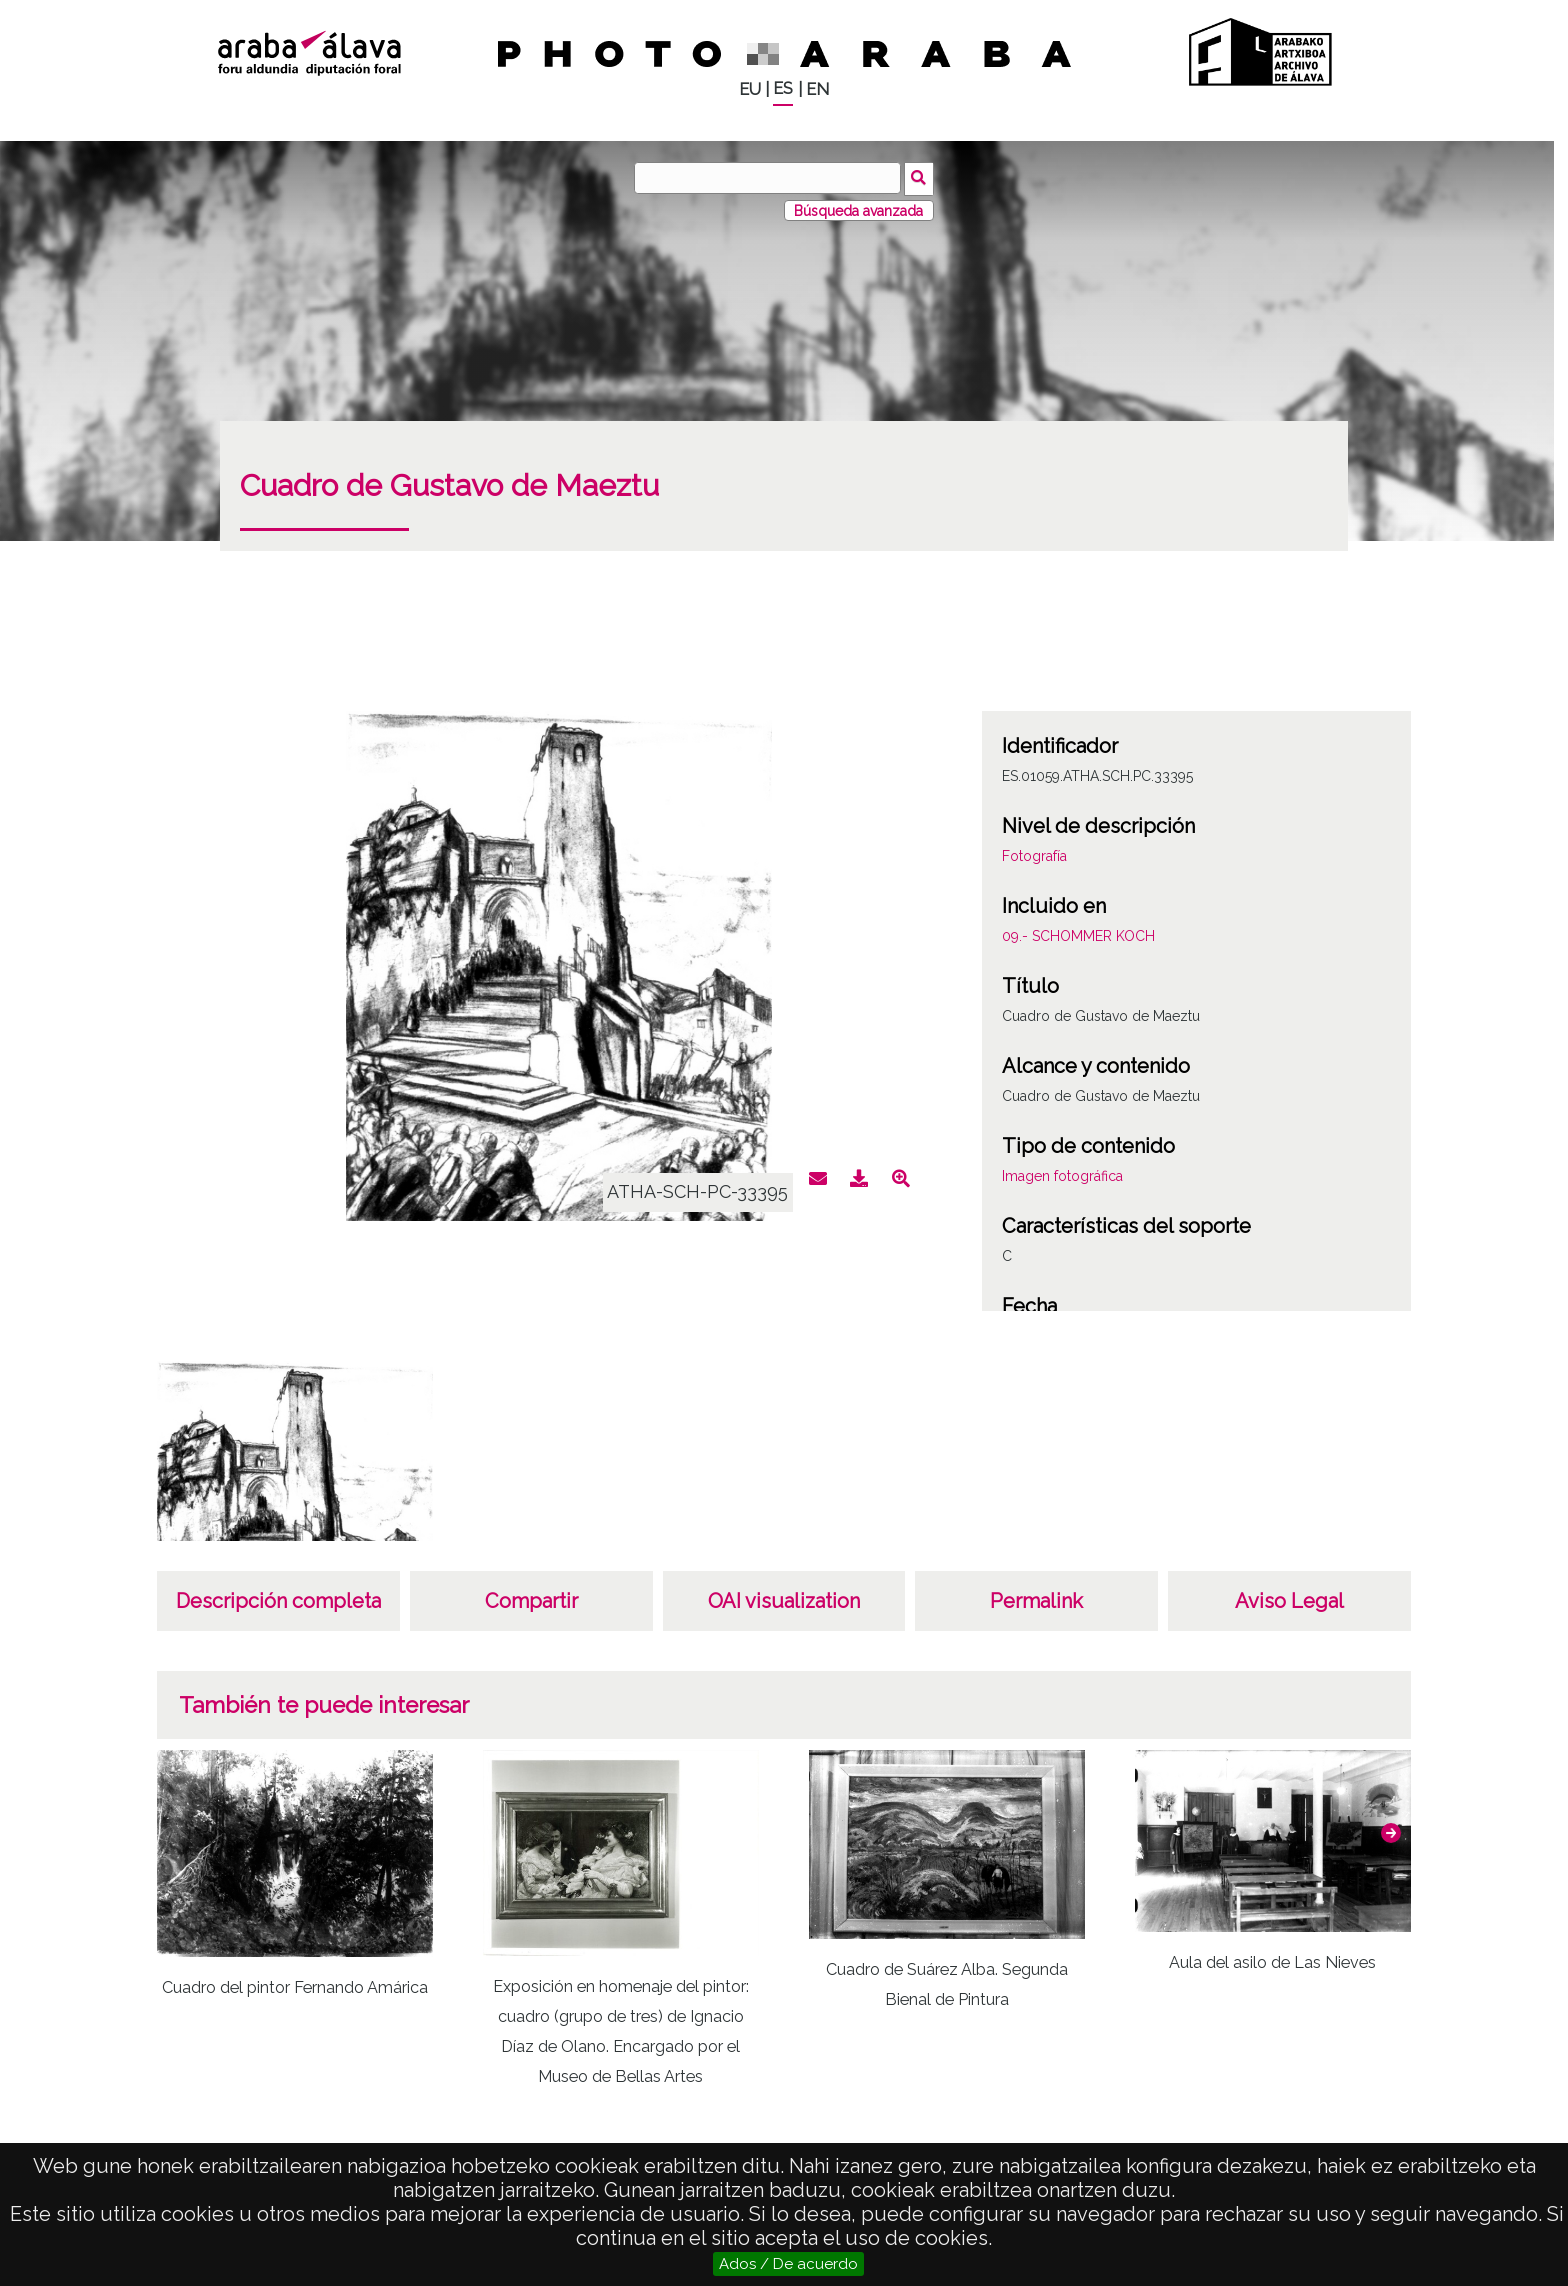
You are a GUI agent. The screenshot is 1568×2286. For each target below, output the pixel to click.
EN (817, 89)
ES (783, 88)
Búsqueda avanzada (858, 209)
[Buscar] (769, 178)
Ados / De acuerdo (788, 2264)
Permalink (1036, 1600)
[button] (1391, 1831)
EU (750, 89)
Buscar (920, 177)
